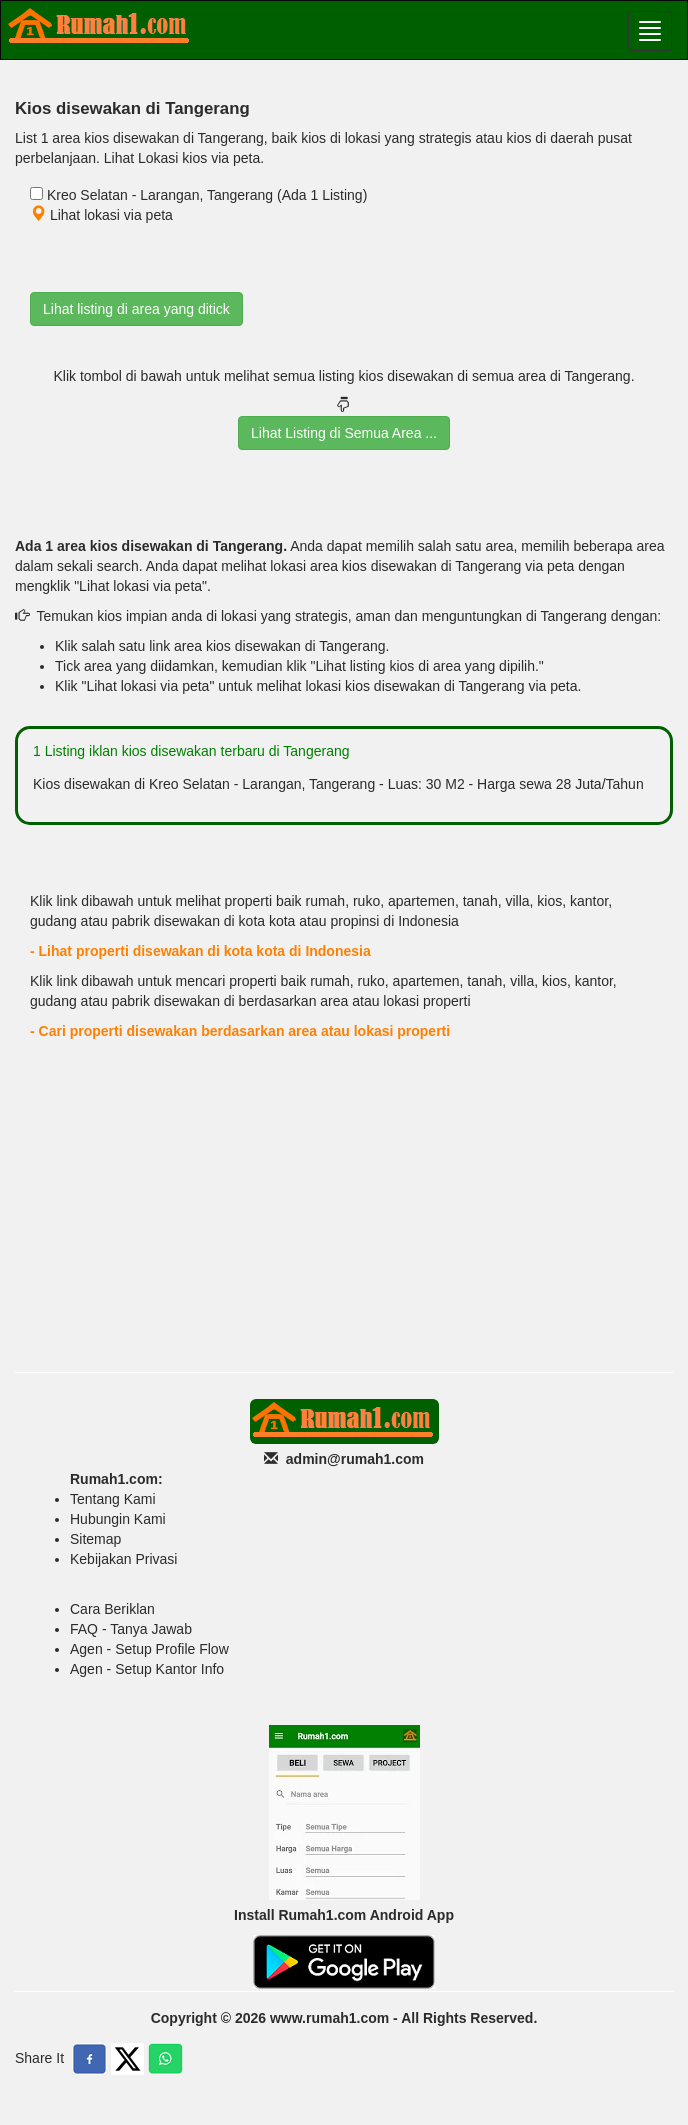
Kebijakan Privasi (123, 1559)
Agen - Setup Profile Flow (149, 1649)
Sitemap (95, 1539)
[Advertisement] (344, 1212)
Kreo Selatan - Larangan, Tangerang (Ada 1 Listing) (207, 195)
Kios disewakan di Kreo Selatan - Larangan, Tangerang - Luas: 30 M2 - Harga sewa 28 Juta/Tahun (338, 784)
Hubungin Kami (118, 1519)
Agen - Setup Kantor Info (147, 1669)
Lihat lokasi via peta (101, 215)
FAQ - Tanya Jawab (131, 1629)
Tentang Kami (113, 1499)
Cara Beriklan (112, 1609)
